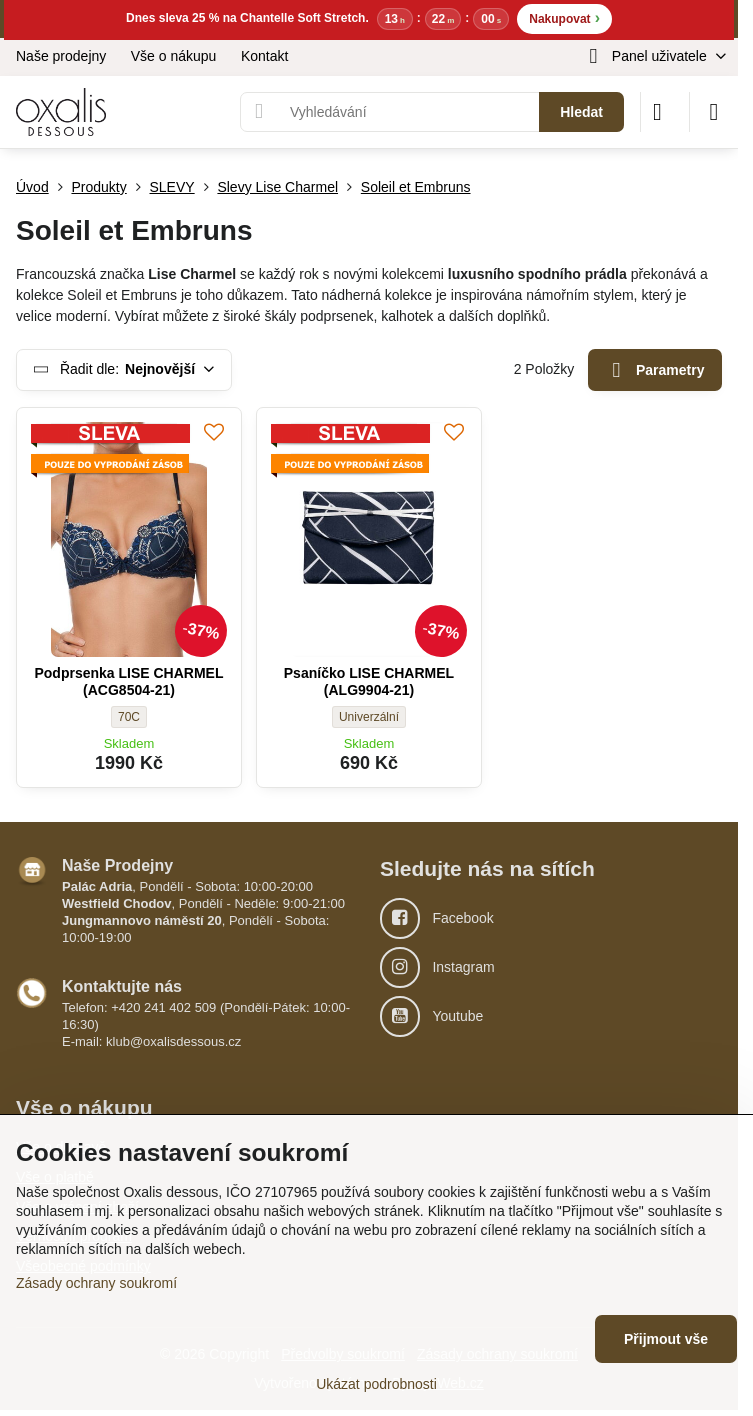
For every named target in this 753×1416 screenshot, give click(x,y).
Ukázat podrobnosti (376, 1384)
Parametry (655, 370)
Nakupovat (564, 17)
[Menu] (714, 112)
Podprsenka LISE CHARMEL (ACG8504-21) (128, 682)
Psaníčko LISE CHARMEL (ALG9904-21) (369, 682)
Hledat (581, 112)
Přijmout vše (666, 1339)
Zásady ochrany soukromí (96, 1283)
